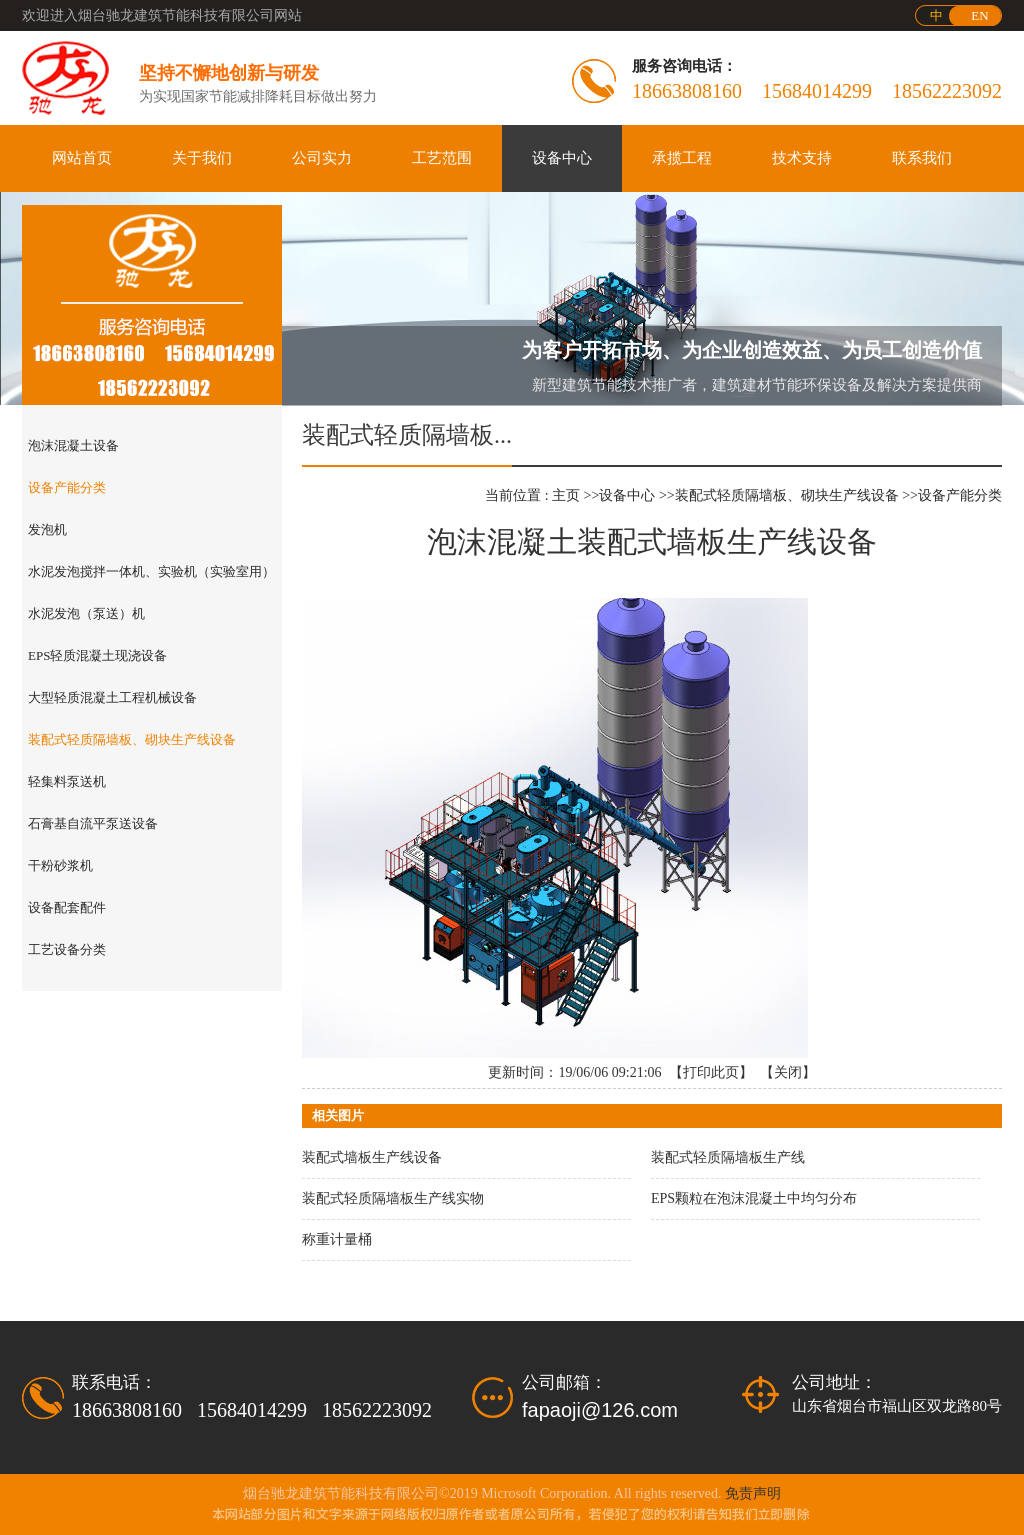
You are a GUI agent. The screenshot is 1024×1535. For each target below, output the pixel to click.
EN (979, 15)
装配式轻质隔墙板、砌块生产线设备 (787, 495)
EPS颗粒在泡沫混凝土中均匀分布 (754, 1198)
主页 (566, 495)
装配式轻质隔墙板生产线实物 (393, 1198)
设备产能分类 (960, 495)
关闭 (788, 1072)
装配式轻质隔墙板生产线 (728, 1157)
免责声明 (753, 1493)
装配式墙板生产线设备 (372, 1157)
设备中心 (627, 495)
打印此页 (711, 1072)
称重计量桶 (337, 1239)
